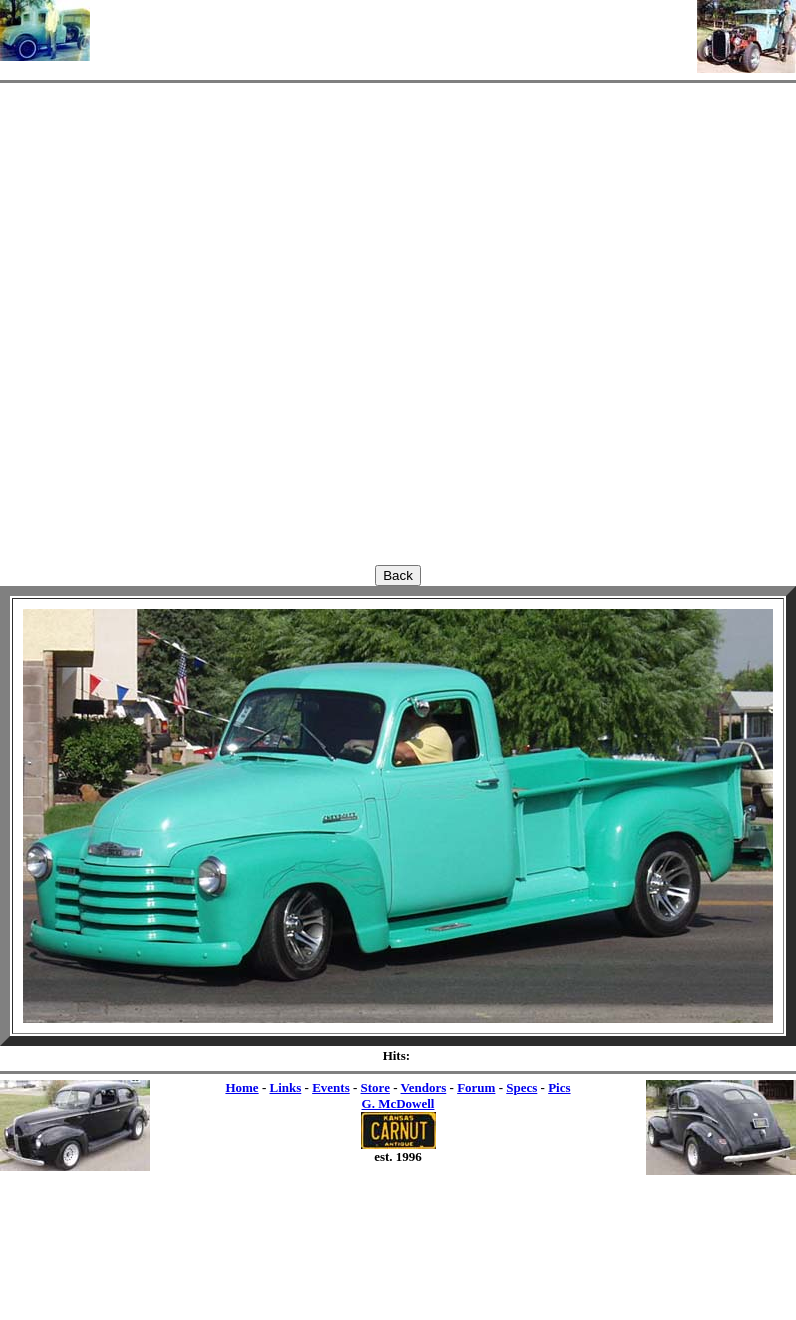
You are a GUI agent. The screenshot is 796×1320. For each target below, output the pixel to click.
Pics (559, 1087)
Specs (521, 1087)
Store (375, 1087)
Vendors (424, 1087)
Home (241, 1087)
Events (331, 1087)
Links (285, 1087)
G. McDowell (398, 1103)
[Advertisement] (394, 30)
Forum (476, 1087)
